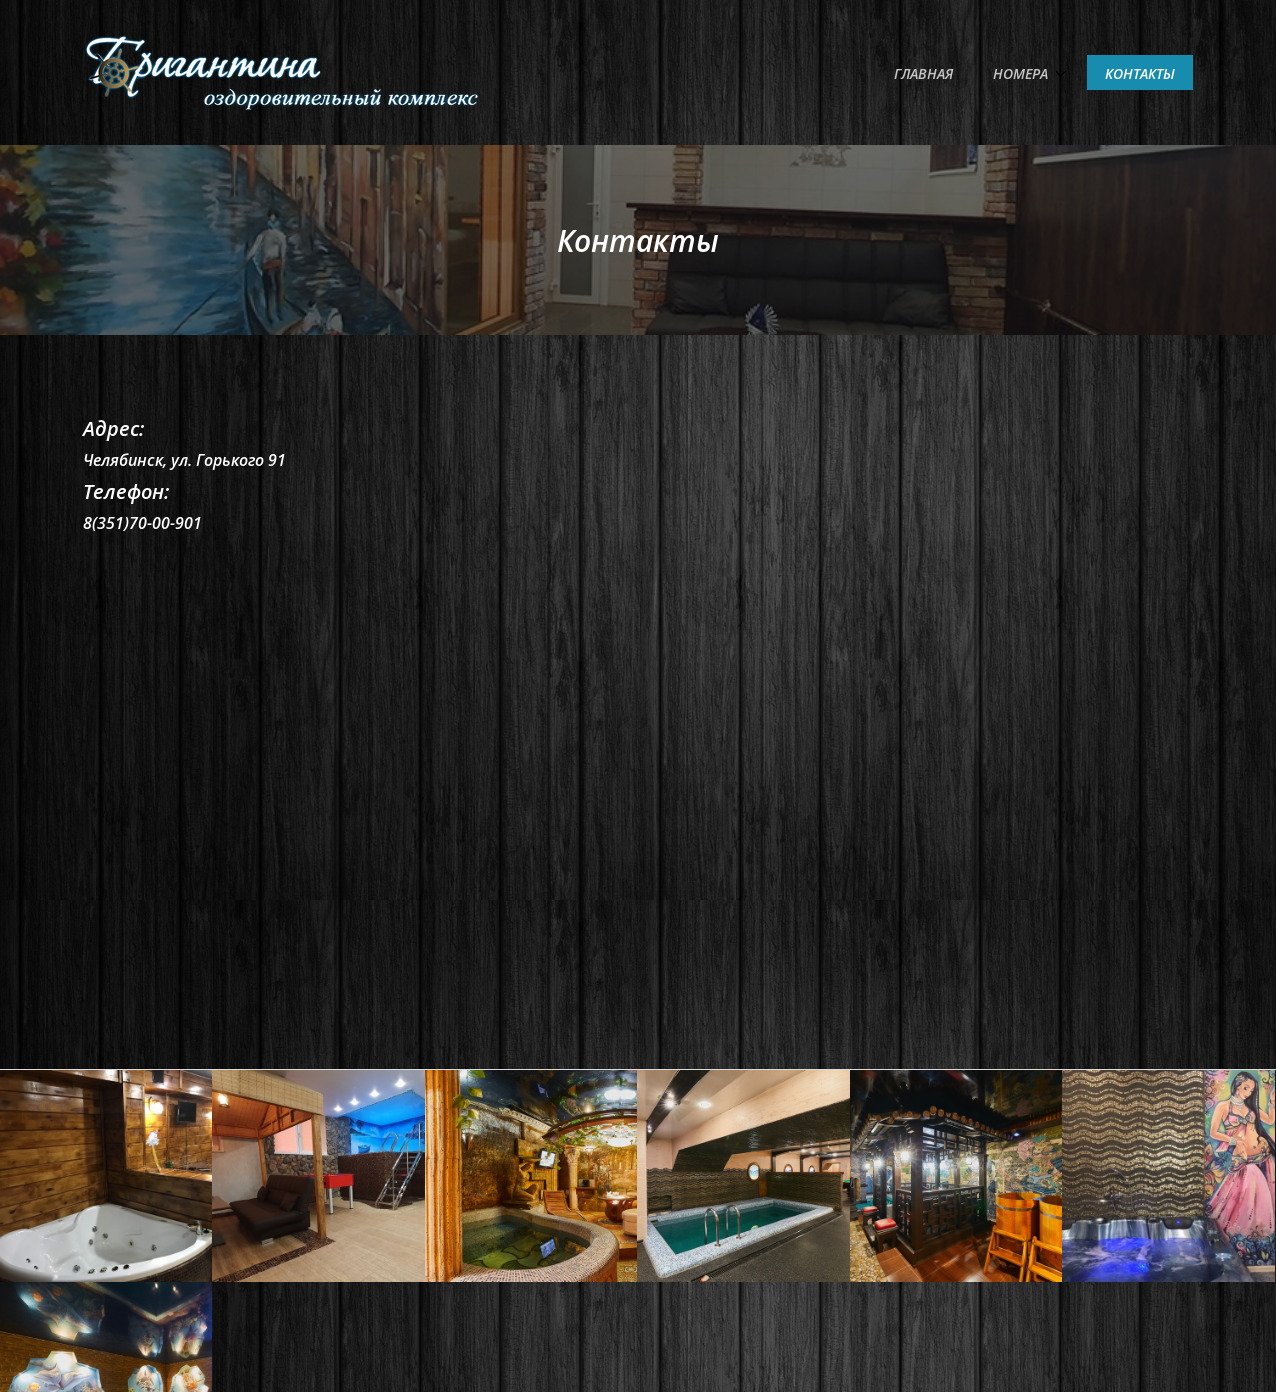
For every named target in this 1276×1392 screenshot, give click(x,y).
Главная (923, 73)
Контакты (1140, 73)
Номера (1020, 73)
